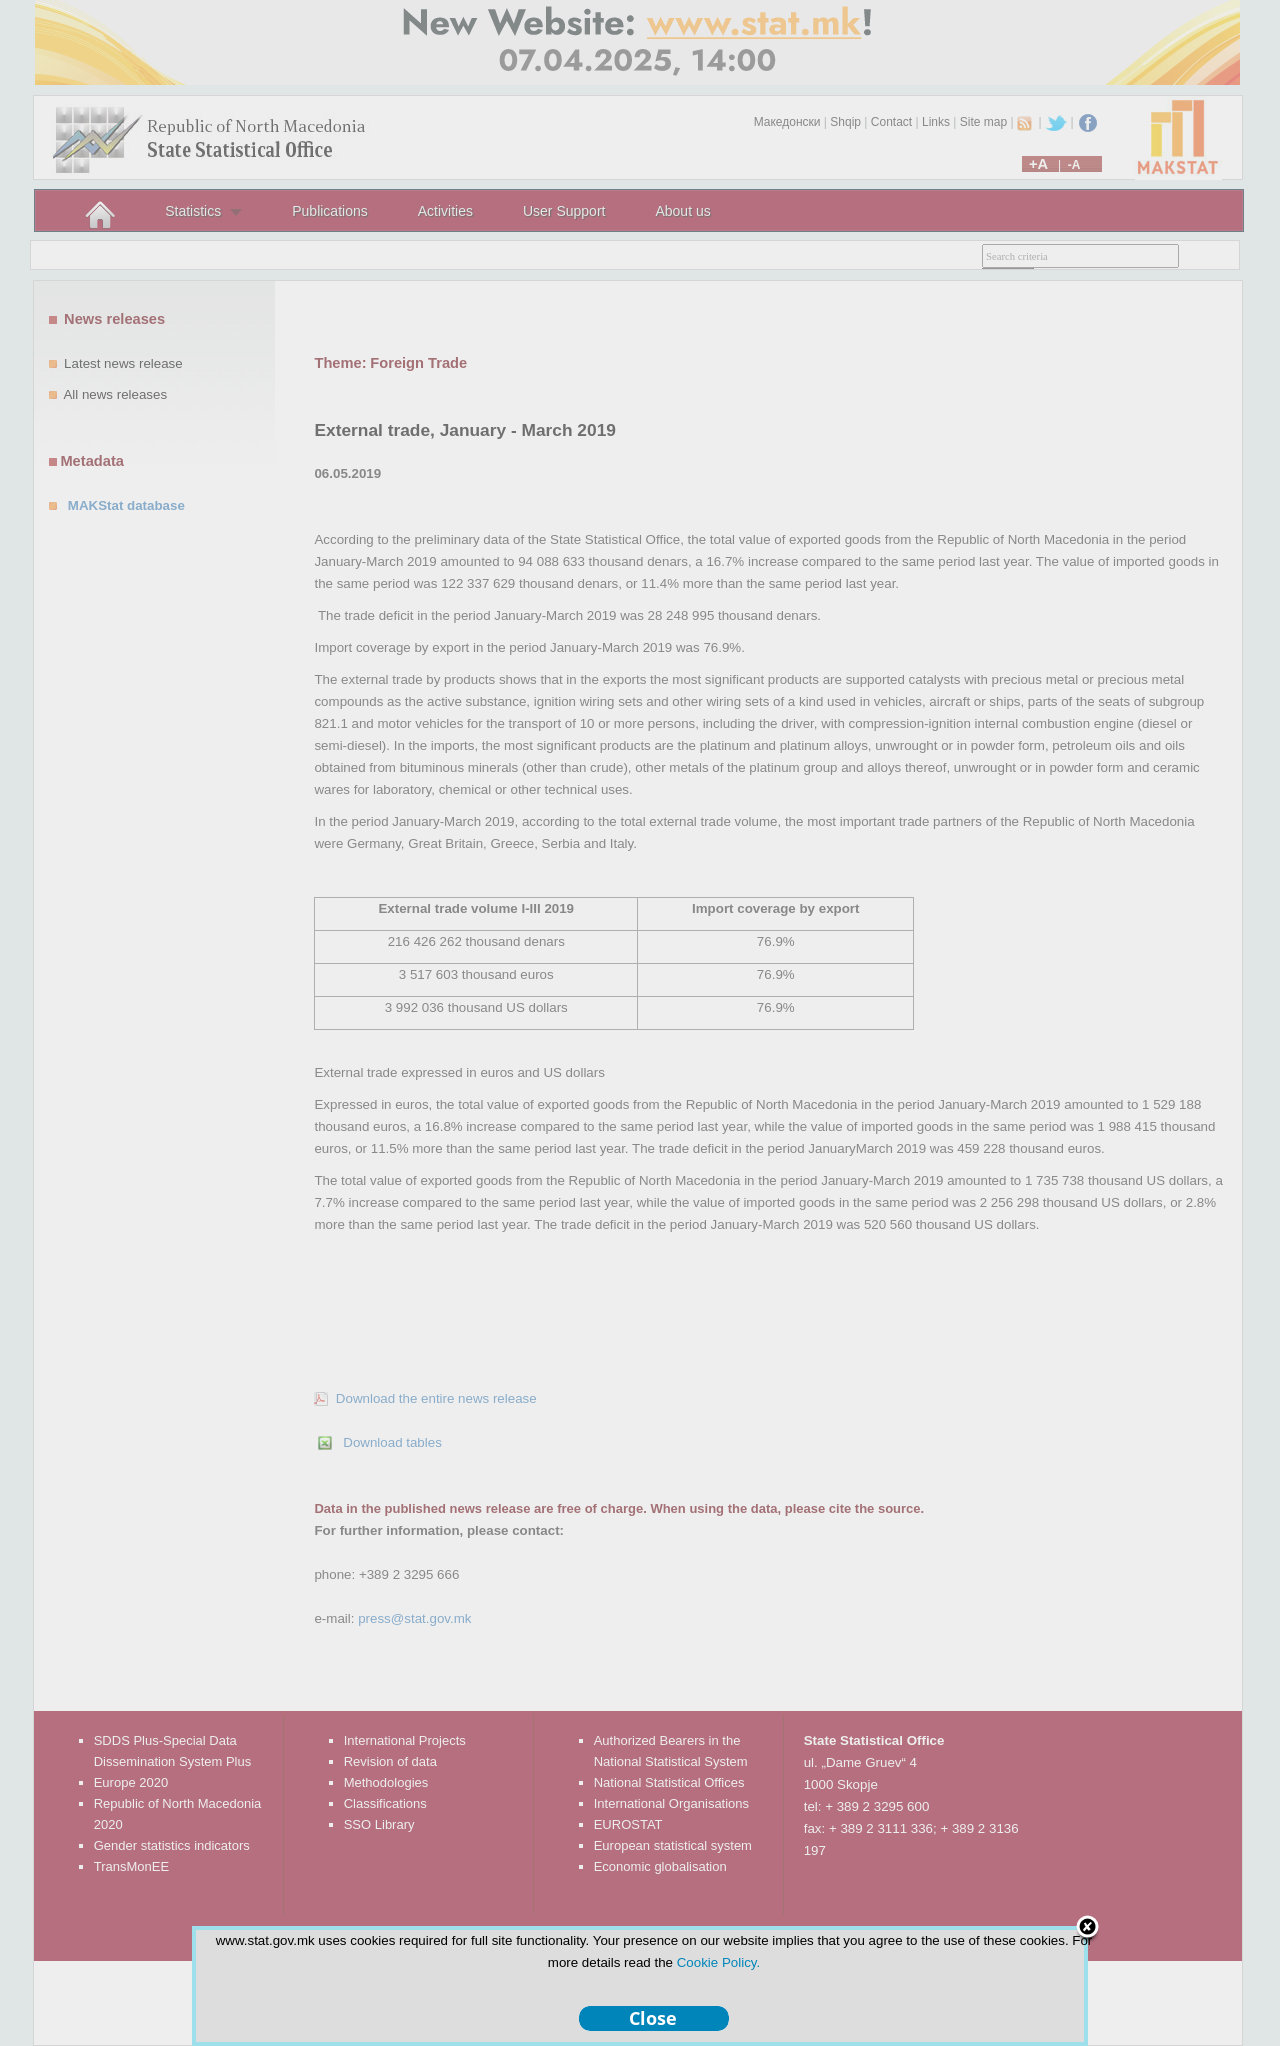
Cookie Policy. (718, 1962)
